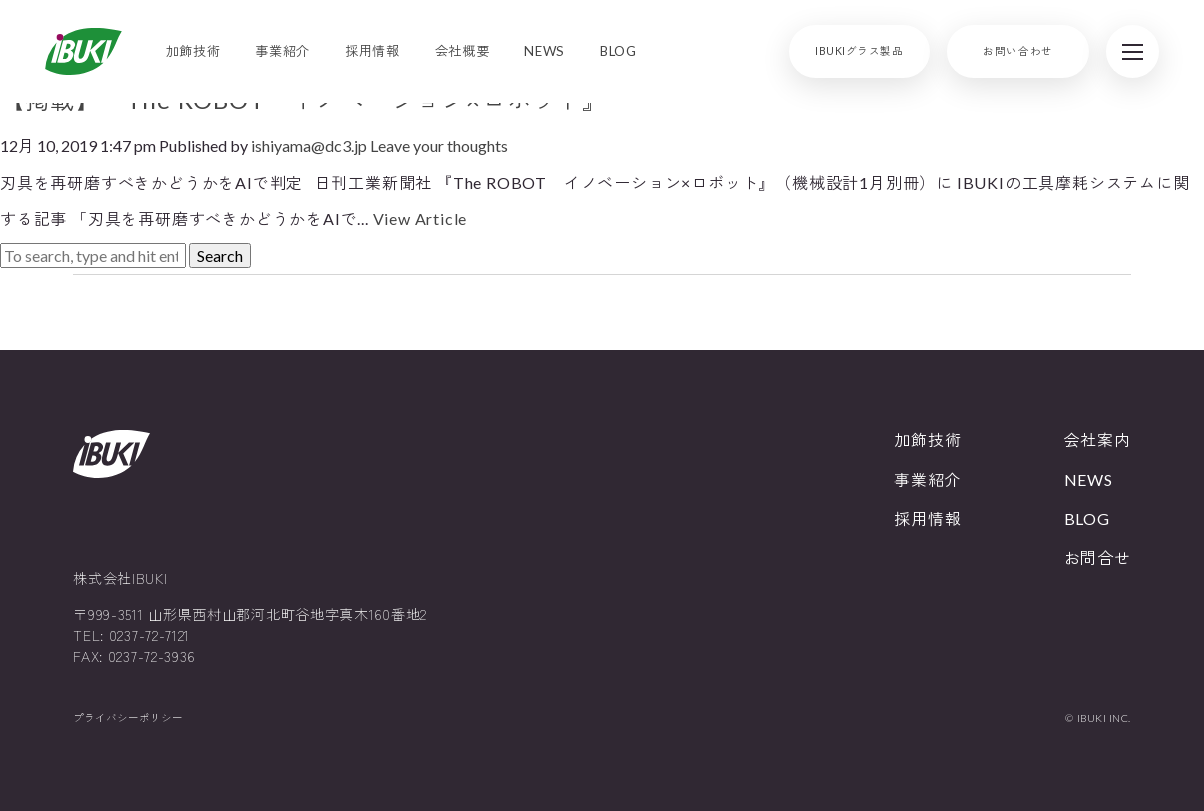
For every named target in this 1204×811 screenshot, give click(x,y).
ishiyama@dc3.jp (309, 145)
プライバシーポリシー (128, 718)
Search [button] (220, 255)
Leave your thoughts (439, 145)
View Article (420, 218)
